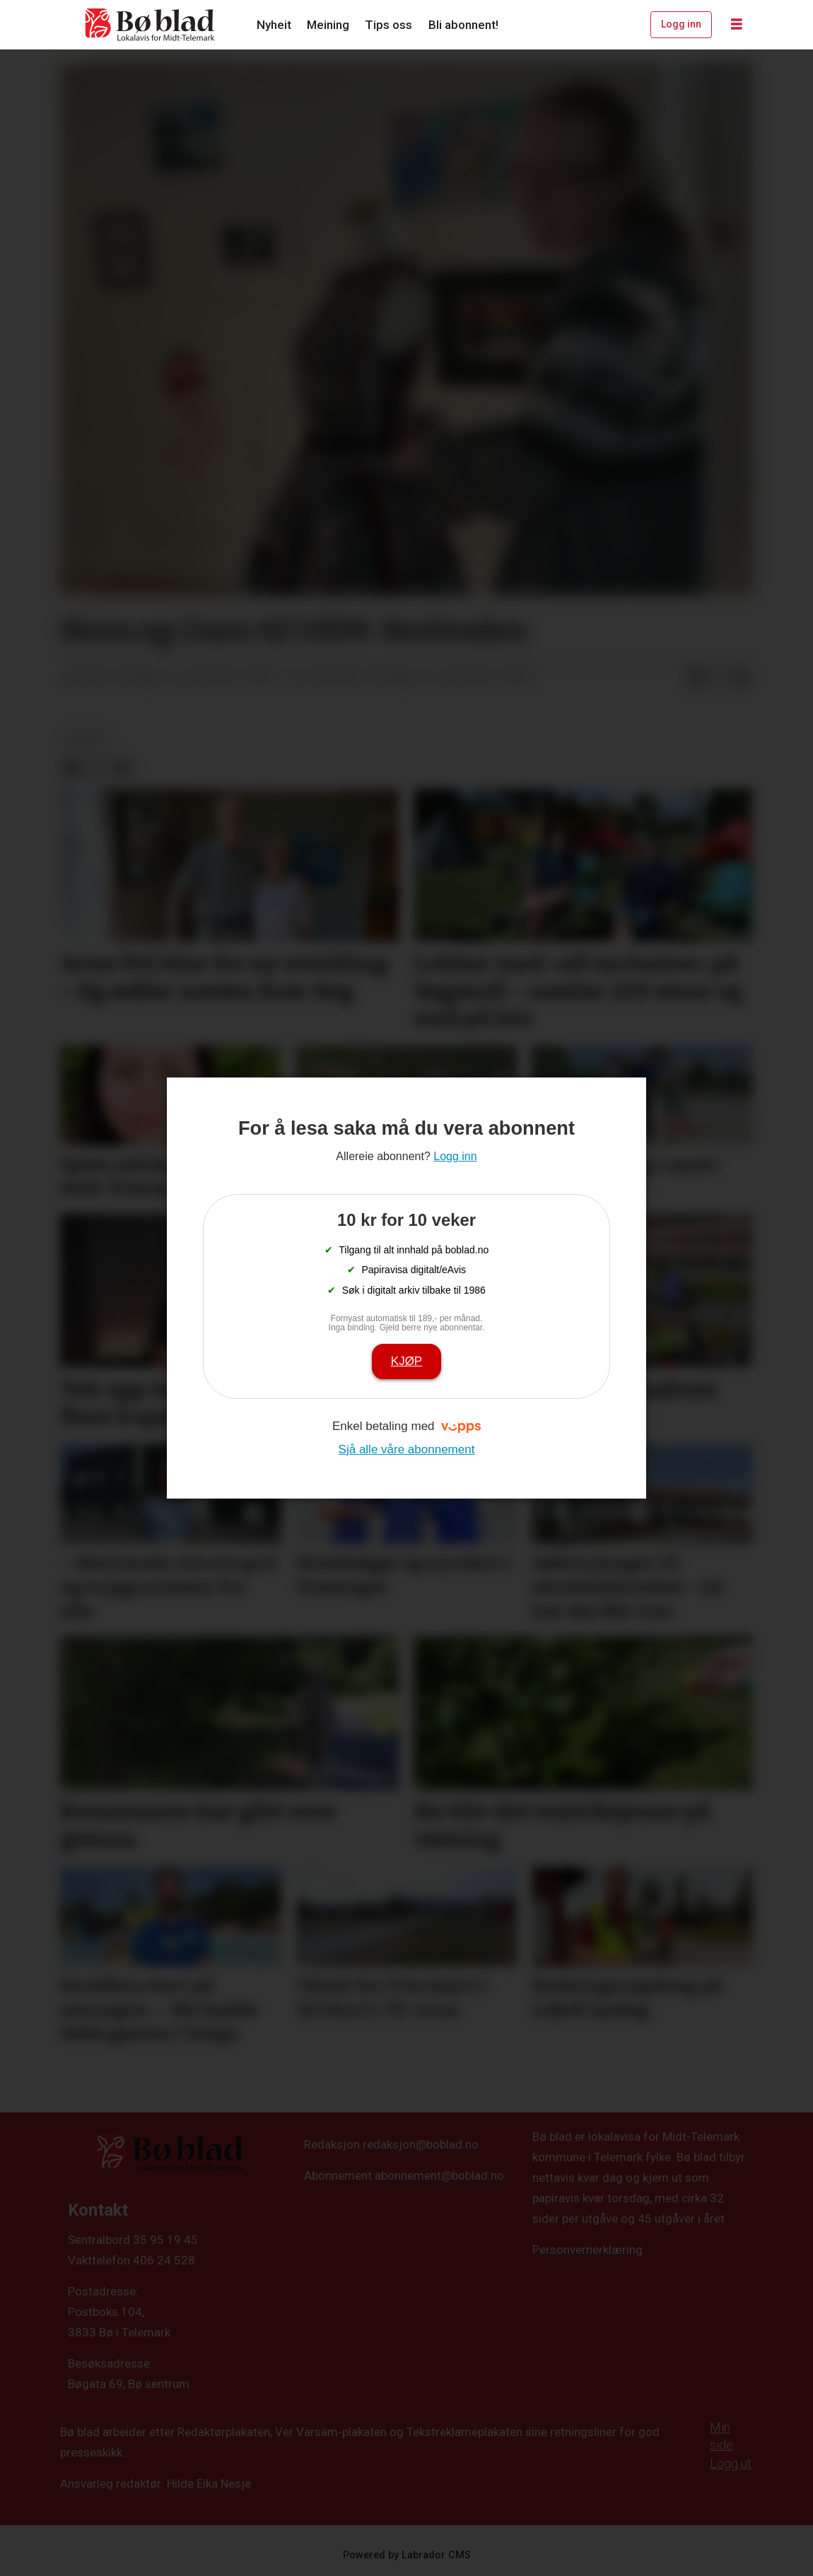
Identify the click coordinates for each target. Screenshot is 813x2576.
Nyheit (274, 25)
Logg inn (681, 24)
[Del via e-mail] (740, 678)
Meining (328, 25)
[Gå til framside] (151, 25)
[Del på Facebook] (695, 678)
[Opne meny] (737, 24)
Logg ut (730, 2463)
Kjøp (406, 1361)
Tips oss (388, 25)
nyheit (85, 737)
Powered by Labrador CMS (407, 2555)
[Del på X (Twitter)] (718, 678)
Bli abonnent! (463, 25)
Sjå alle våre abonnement (407, 1449)
